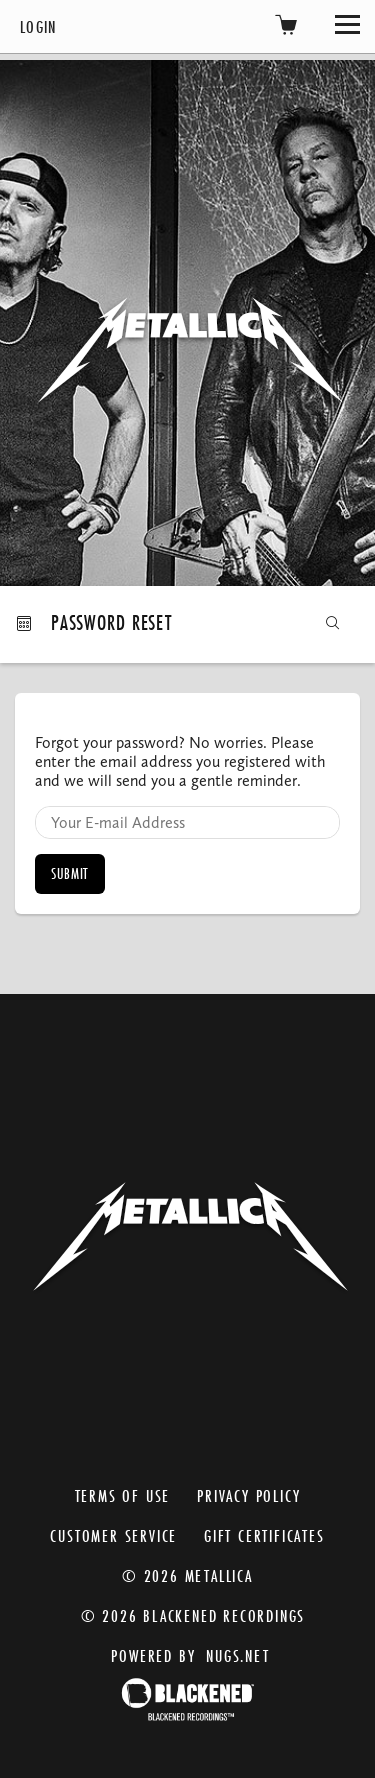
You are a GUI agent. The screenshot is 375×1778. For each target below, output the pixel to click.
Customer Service (113, 1535)
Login (38, 26)
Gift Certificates (264, 1535)
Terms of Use (123, 1495)
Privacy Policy (248, 1495)
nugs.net (237, 1655)
